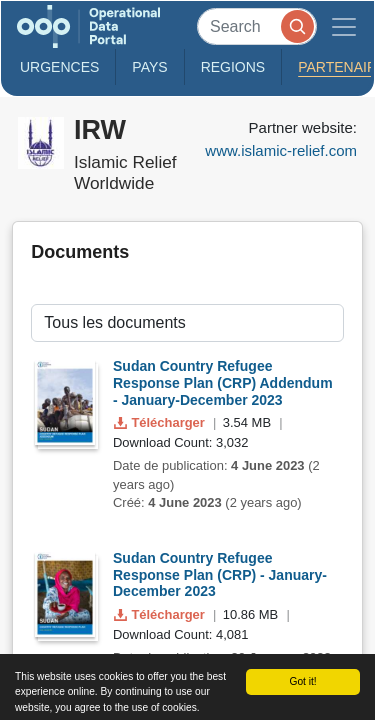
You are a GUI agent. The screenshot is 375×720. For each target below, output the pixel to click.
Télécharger (161, 422)
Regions (233, 67)
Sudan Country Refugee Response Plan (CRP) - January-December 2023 (220, 575)
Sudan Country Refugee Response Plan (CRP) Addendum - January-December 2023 (223, 383)
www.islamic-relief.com (281, 150)
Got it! (302, 681)
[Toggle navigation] (344, 26)
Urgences (59, 67)
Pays (149, 67)
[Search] (257, 26)
